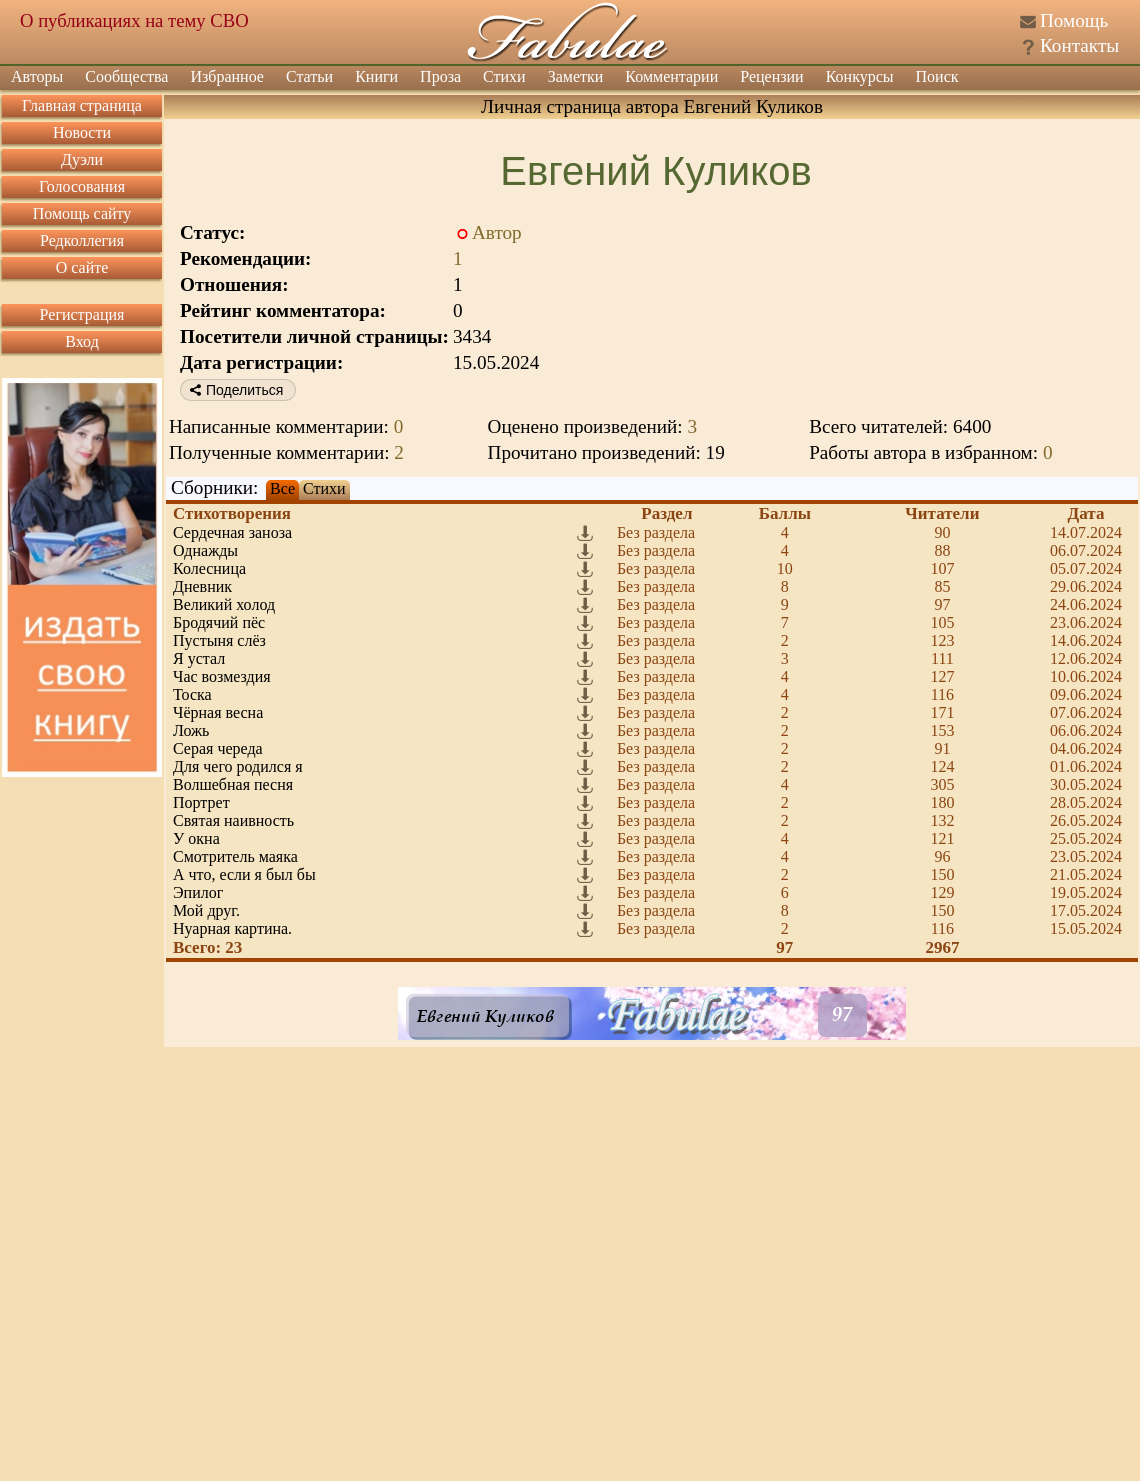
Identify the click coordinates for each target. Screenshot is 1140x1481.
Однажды (205, 550)
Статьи (309, 76)
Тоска (192, 694)
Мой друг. (206, 910)
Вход (82, 341)
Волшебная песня (233, 784)
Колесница (209, 568)
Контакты (1079, 45)
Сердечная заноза (232, 532)
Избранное (227, 76)
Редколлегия (82, 240)
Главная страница (82, 105)
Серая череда (218, 748)
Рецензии (771, 76)
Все (282, 488)
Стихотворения (232, 513)
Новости (82, 132)
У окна (196, 838)
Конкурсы (860, 76)
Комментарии (671, 76)
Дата (1086, 513)
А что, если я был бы (244, 874)
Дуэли (82, 159)
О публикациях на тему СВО (134, 20)
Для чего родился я (238, 766)
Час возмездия (222, 676)
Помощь (1074, 20)
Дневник (202, 586)
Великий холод (224, 604)
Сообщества (126, 76)
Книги (376, 76)
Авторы (37, 76)
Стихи (504, 76)
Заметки (576, 76)
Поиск (937, 76)
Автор (497, 232)
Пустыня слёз (219, 640)
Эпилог (198, 892)
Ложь (191, 730)
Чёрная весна (218, 712)
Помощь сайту (82, 213)
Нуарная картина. (232, 928)
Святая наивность (233, 820)
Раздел (666, 513)
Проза (440, 76)
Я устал (199, 658)
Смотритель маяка (235, 856)
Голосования (82, 186)
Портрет (201, 802)
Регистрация (82, 314)
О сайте (82, 267)
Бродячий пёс (219, 622)
